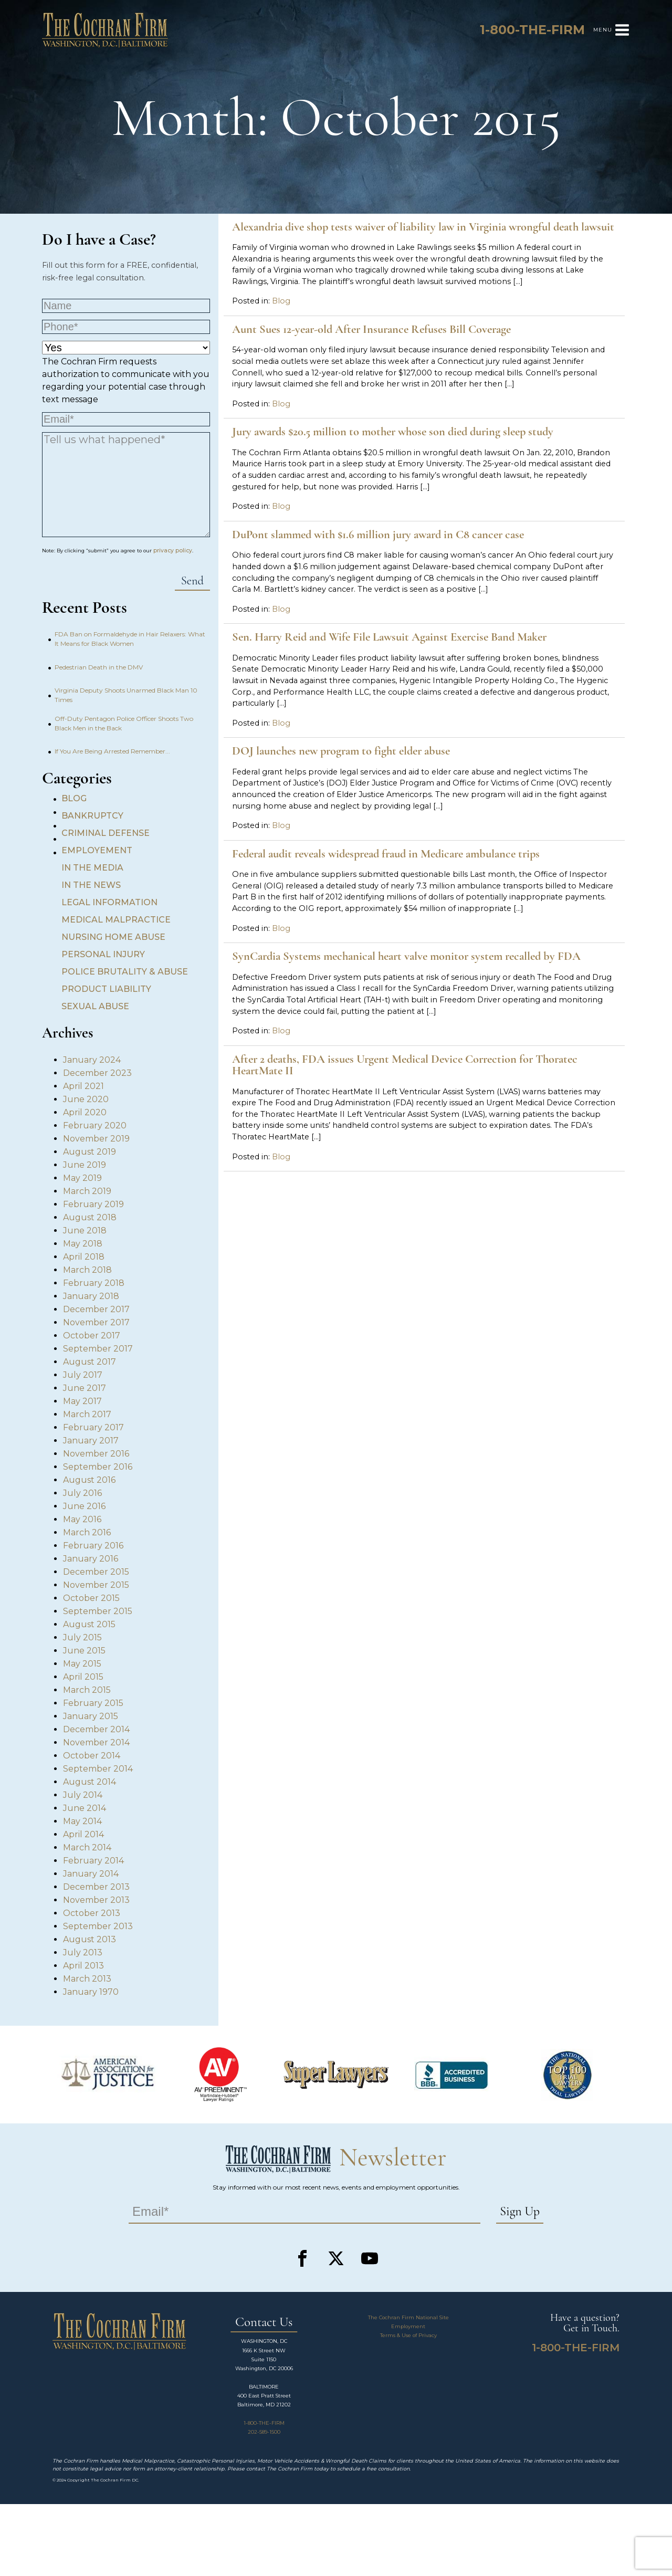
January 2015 (90, 1716)
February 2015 (93, 1703)
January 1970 (91, 1992)
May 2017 (82, 1401)
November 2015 (96, 1585)
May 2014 (82, 1821)
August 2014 (89, 1782)
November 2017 (96, 1322)
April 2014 (83, 1834)
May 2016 (82, 1519)
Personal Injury (103, 954)
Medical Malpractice (116, 920)
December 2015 (96, 1572)
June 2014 (84, 1808)
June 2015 (84, 1651)
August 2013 (89, 1939)
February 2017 (93, 1427)
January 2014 (91, 1874)
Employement (96, 850)
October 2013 (91, 1913)
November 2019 (96, 1139)
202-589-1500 (264, 2432)
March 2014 (87, 1847)
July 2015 (82, 1637)
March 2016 (87, 1532)
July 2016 (82, 1493)
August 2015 (89, 1624)
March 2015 (87, 1690)
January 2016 (90, 1559)
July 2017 (82, 1375)
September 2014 (98, 1769)
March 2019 (87, 1191)
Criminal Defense (105, 833)
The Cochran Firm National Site (408, 2317)
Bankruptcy (92, 816)
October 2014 (91, 1756)
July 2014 (82, 1795)
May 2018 (82, 1244)
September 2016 (97, 1467)
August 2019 (89, 1152)
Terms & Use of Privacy (408, 2335)
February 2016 (93, 1546)
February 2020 (95, 1125)
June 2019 (84, 1165)
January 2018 (91, 1296)
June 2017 (84, 1388)
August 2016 (89, 1480)
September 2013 (98, 1926)
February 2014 (93, 1861)
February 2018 (93, 1283)
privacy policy (172, 550)
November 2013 (96, 1900)
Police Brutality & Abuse (124, 972)
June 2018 (85, 1230)
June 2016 (84, 1506)
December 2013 (96, 1887)
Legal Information (109, 902)
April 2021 (83, 1086)
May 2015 (82, 1664)
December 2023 (97, 1073)
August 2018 (90, 1217)
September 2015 (97, 1611)
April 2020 (85, 1112)
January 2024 (92, 1060)
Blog (74, 798)
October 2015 (91, 1598)
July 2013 (82, 1952)
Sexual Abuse (95, 1006)
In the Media (92, 868)
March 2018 (87, 1270)
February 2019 (93, 1204)
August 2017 (89, 1362)
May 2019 (82, 1178)
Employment (408, 2326)
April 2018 (83, 1257)
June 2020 (86, 1099)
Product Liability (106, 989)
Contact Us (263, 2322)
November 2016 (96, 1454)
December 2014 (96, 1729)
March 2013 (87, 1979)
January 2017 (91, 1441)
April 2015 (83, 1677)
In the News (91, 885)
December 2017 (96, 1309)
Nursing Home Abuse (113, 937)
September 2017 (98, 1349)
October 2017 (91, 1336)
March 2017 (87, 1414)
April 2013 (83, 1966)
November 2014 (96, 1742)
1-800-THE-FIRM (264, 2423)
